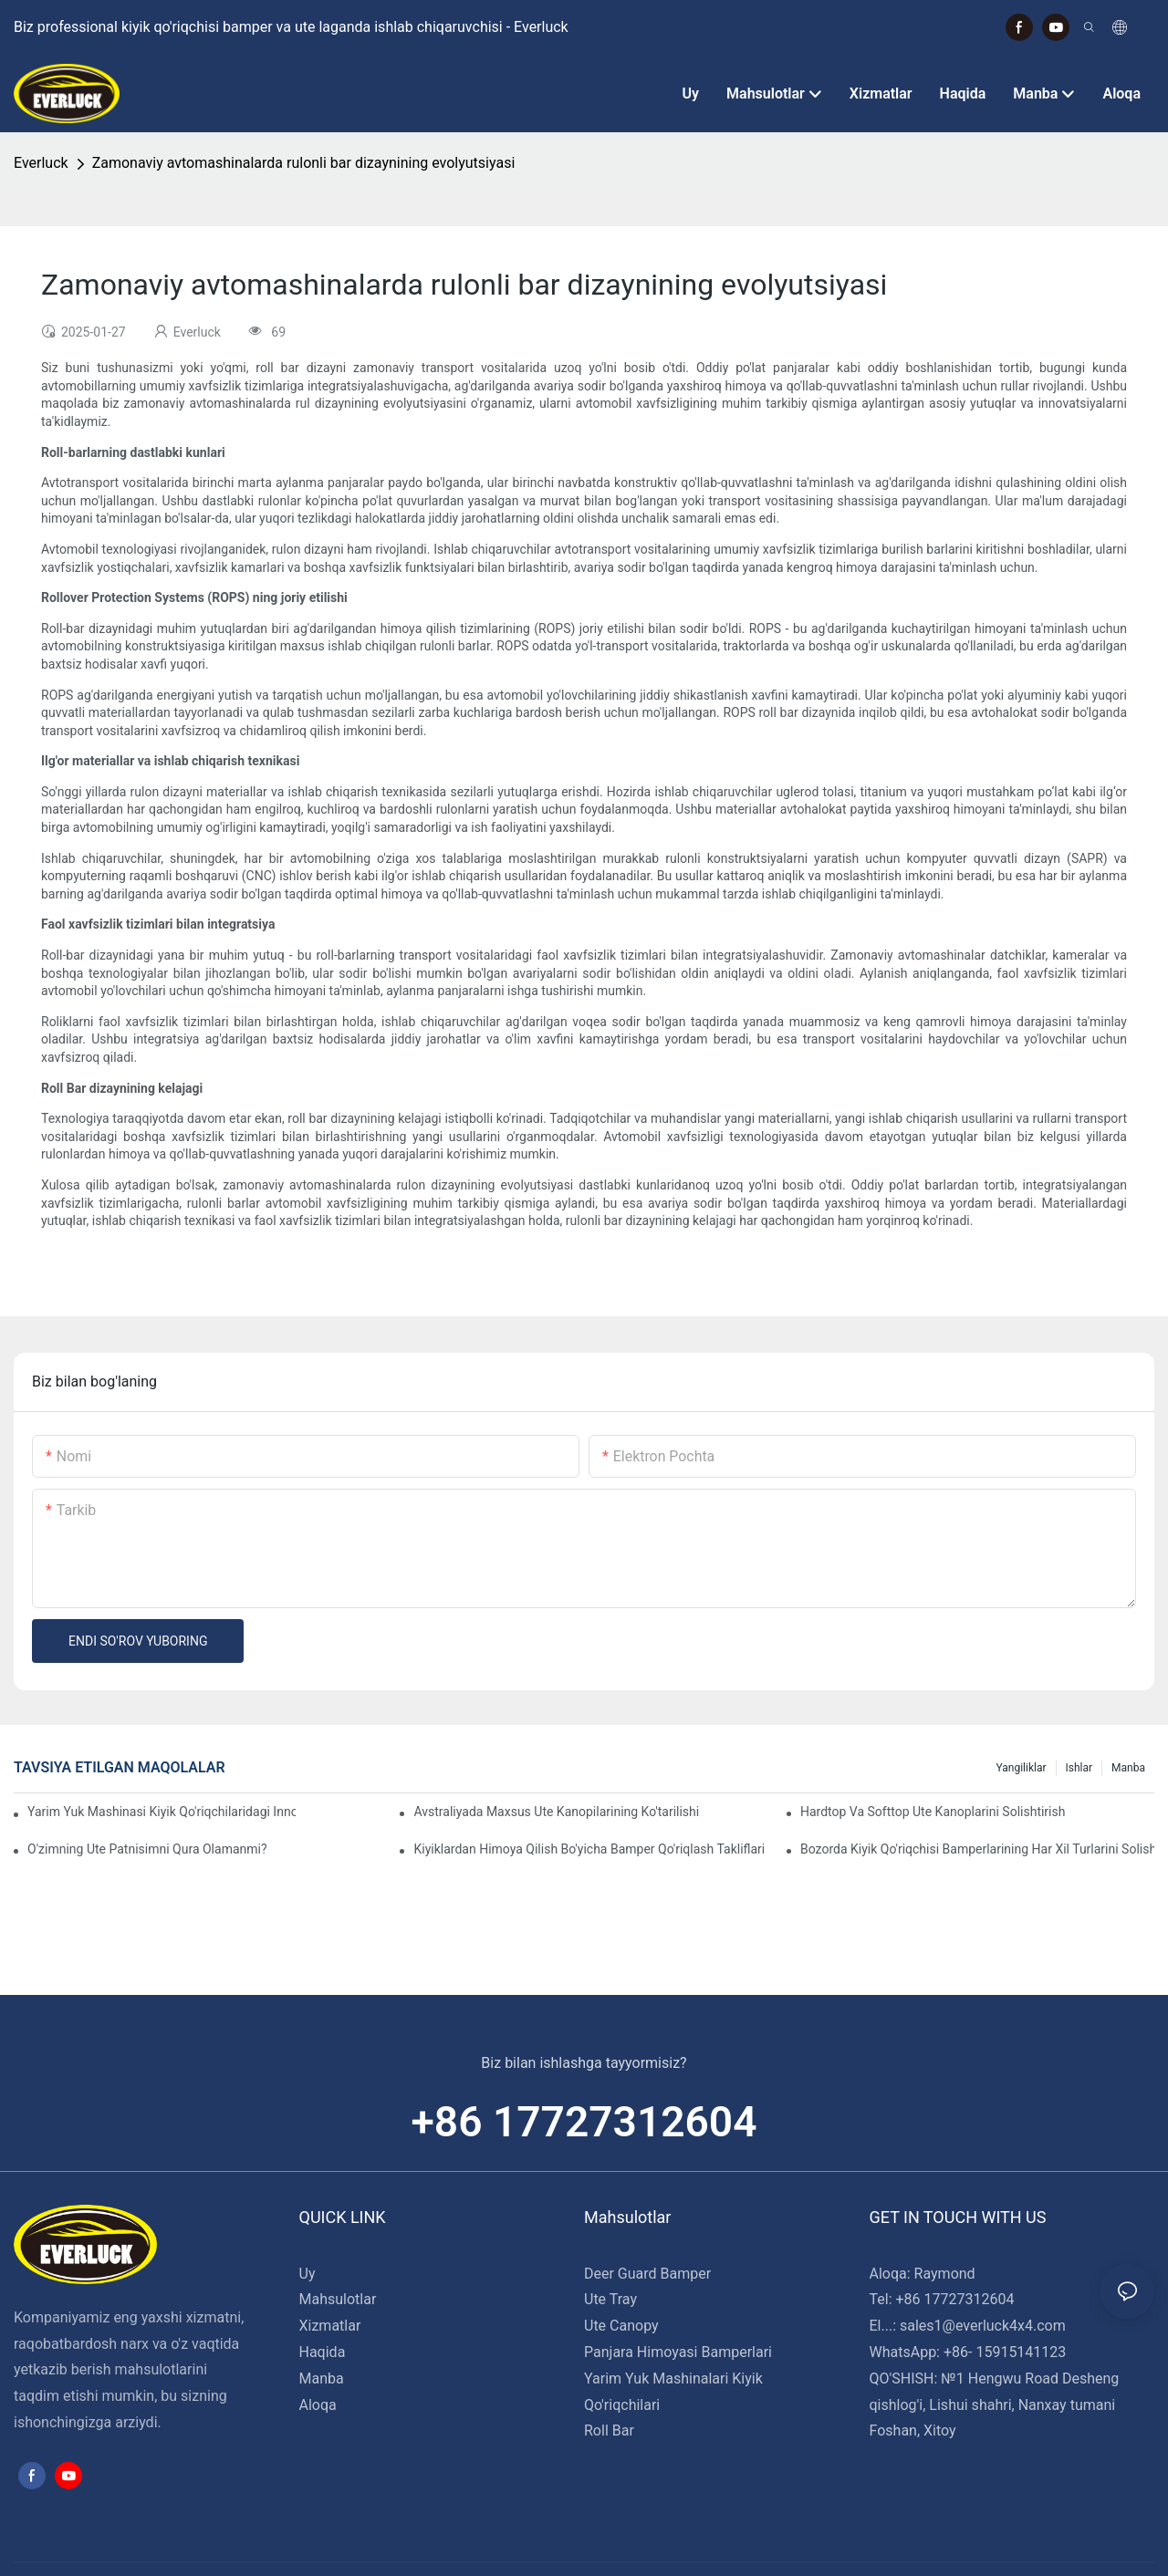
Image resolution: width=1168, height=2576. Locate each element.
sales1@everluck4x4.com (983, 2325)
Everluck (41, 162)
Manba (1128, 1767)
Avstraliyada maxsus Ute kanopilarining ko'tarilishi (556, 1811)
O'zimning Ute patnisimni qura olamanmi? (147, 1849)
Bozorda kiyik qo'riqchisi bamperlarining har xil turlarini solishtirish (977, 1849)
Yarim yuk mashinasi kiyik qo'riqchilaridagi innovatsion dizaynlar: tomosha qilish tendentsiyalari (161, 1811)
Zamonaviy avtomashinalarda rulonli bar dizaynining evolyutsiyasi (304, 162)
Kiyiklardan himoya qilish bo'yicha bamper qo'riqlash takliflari (589, 1849)
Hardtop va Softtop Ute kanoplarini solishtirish (933, 1811)
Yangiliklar (1021, 1767)
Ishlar (1079, 1767)
